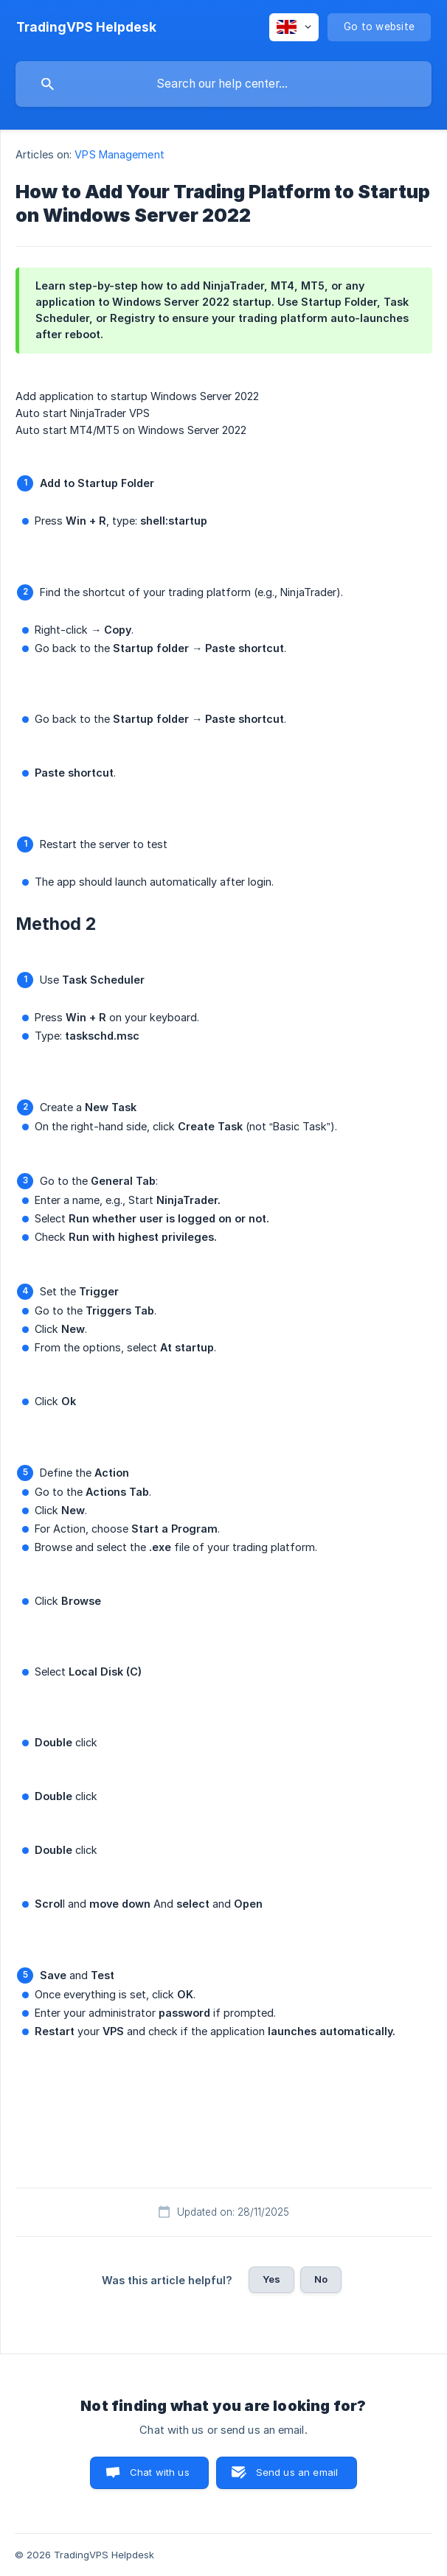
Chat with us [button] (160, 2472)
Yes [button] (271, 2279)
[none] (86, 27)
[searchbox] (223, 84)
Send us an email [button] (297, 2472)
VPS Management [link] (119, 154)
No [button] (321, 2279)
